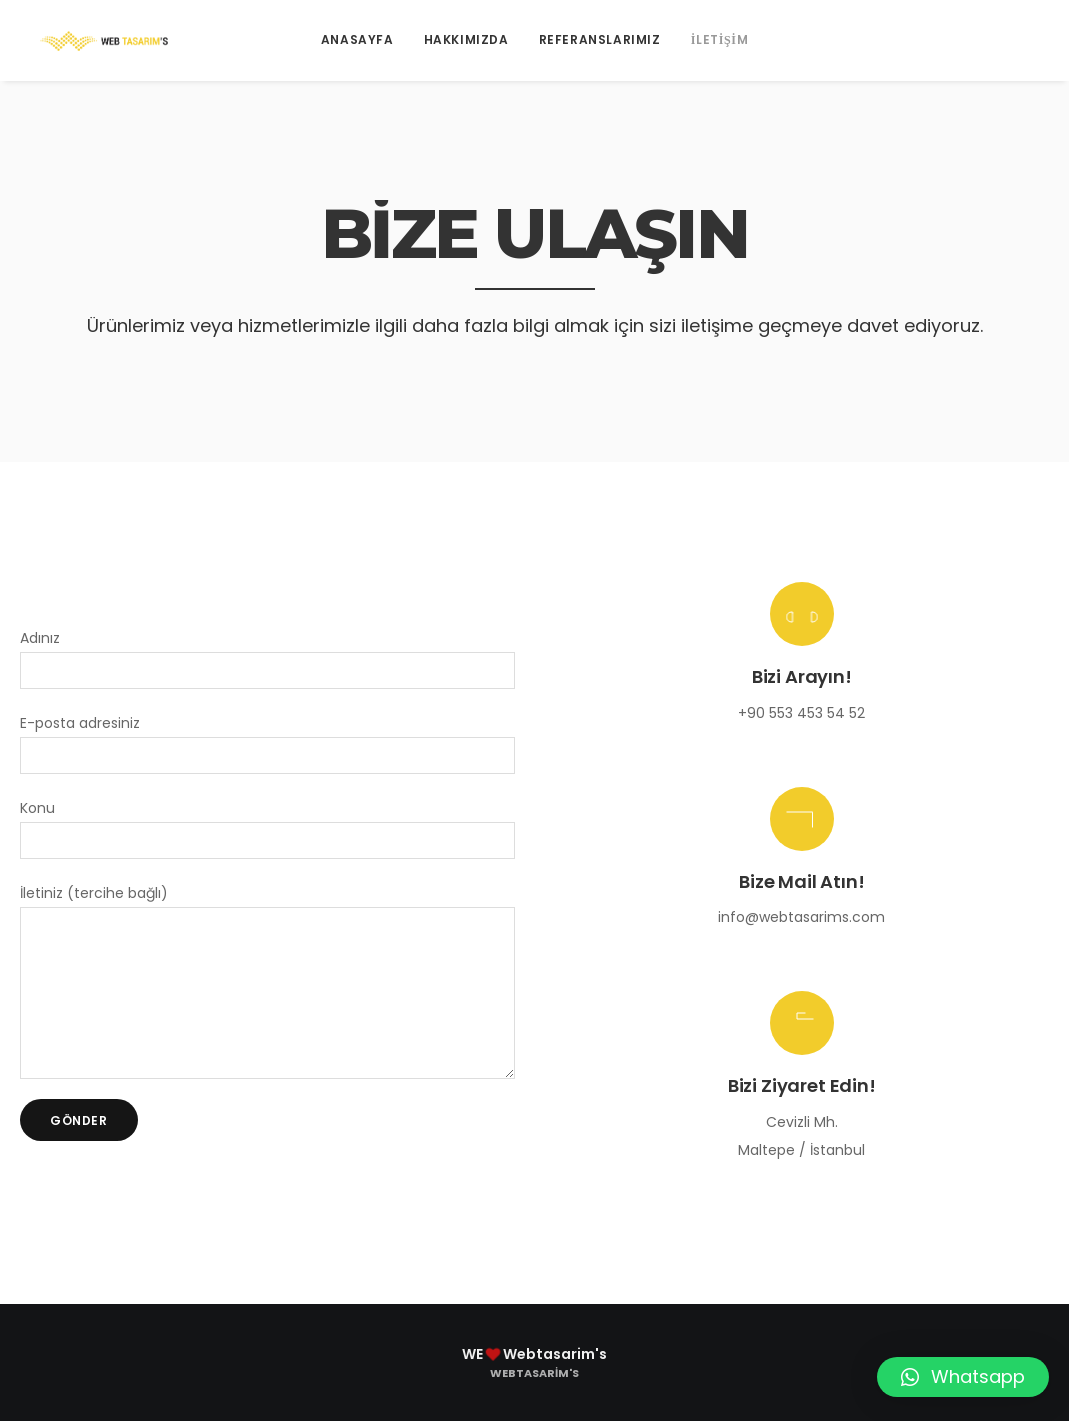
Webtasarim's (534, 1373)
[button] (963, 1377)
